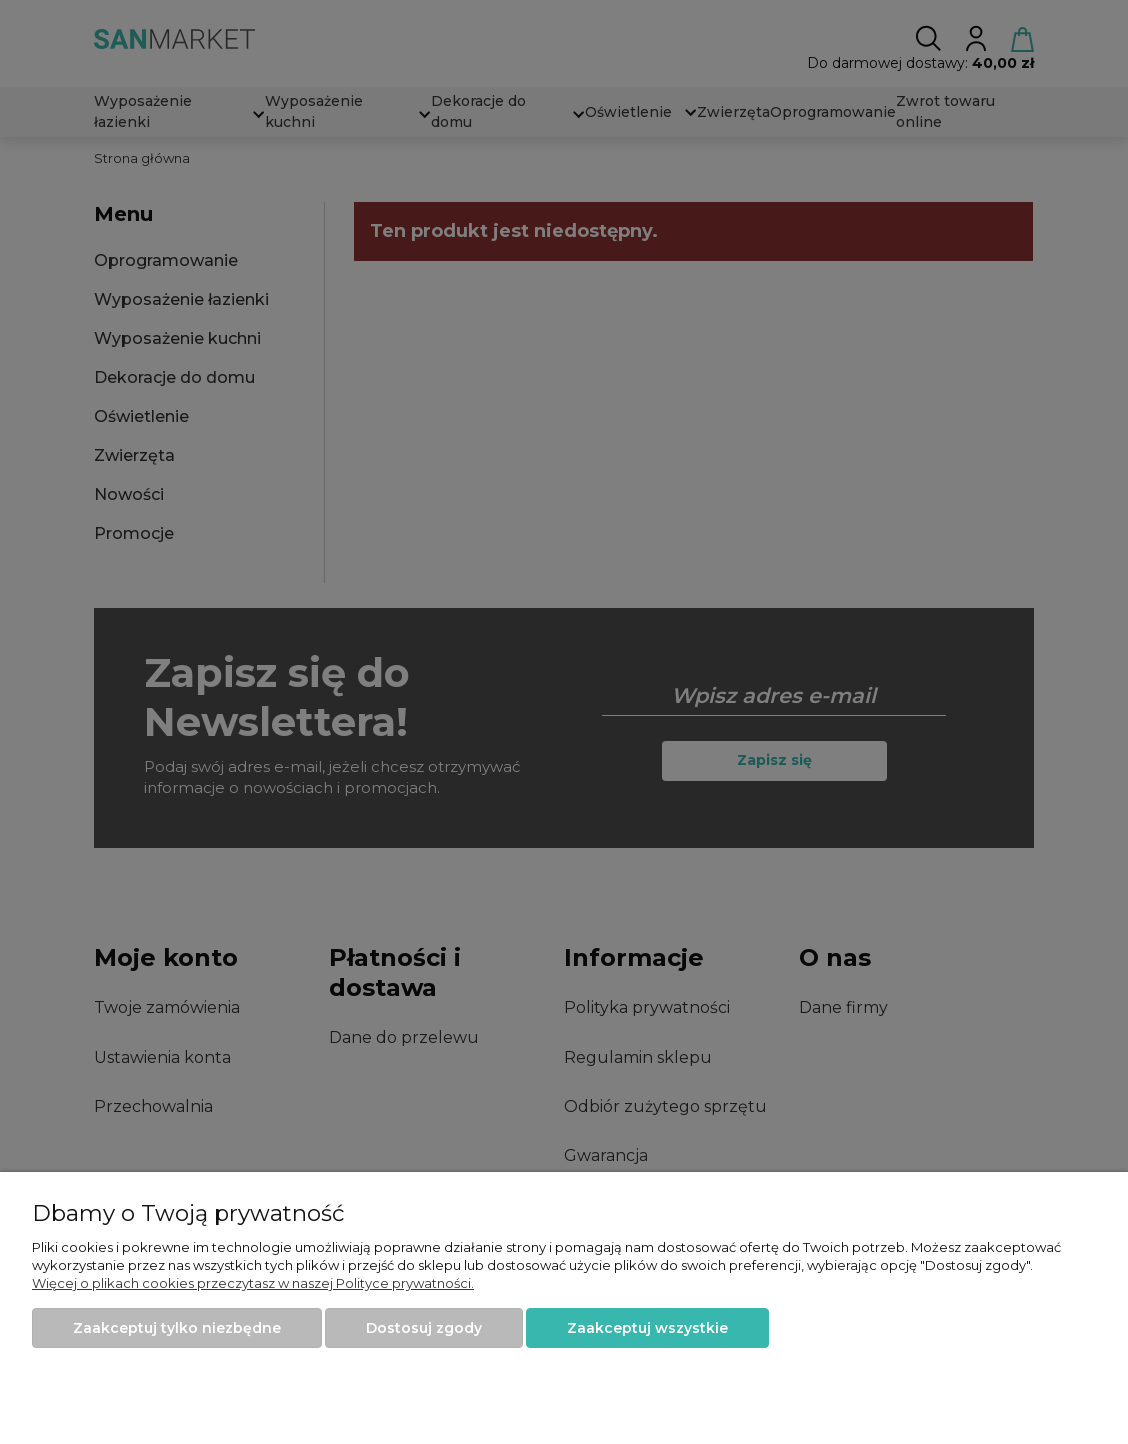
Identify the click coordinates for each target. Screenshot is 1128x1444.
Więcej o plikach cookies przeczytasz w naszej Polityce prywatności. (253, 1283)
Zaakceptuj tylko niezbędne (177, 1328)
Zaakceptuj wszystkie (647, 1328)
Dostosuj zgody (424, 1328)
